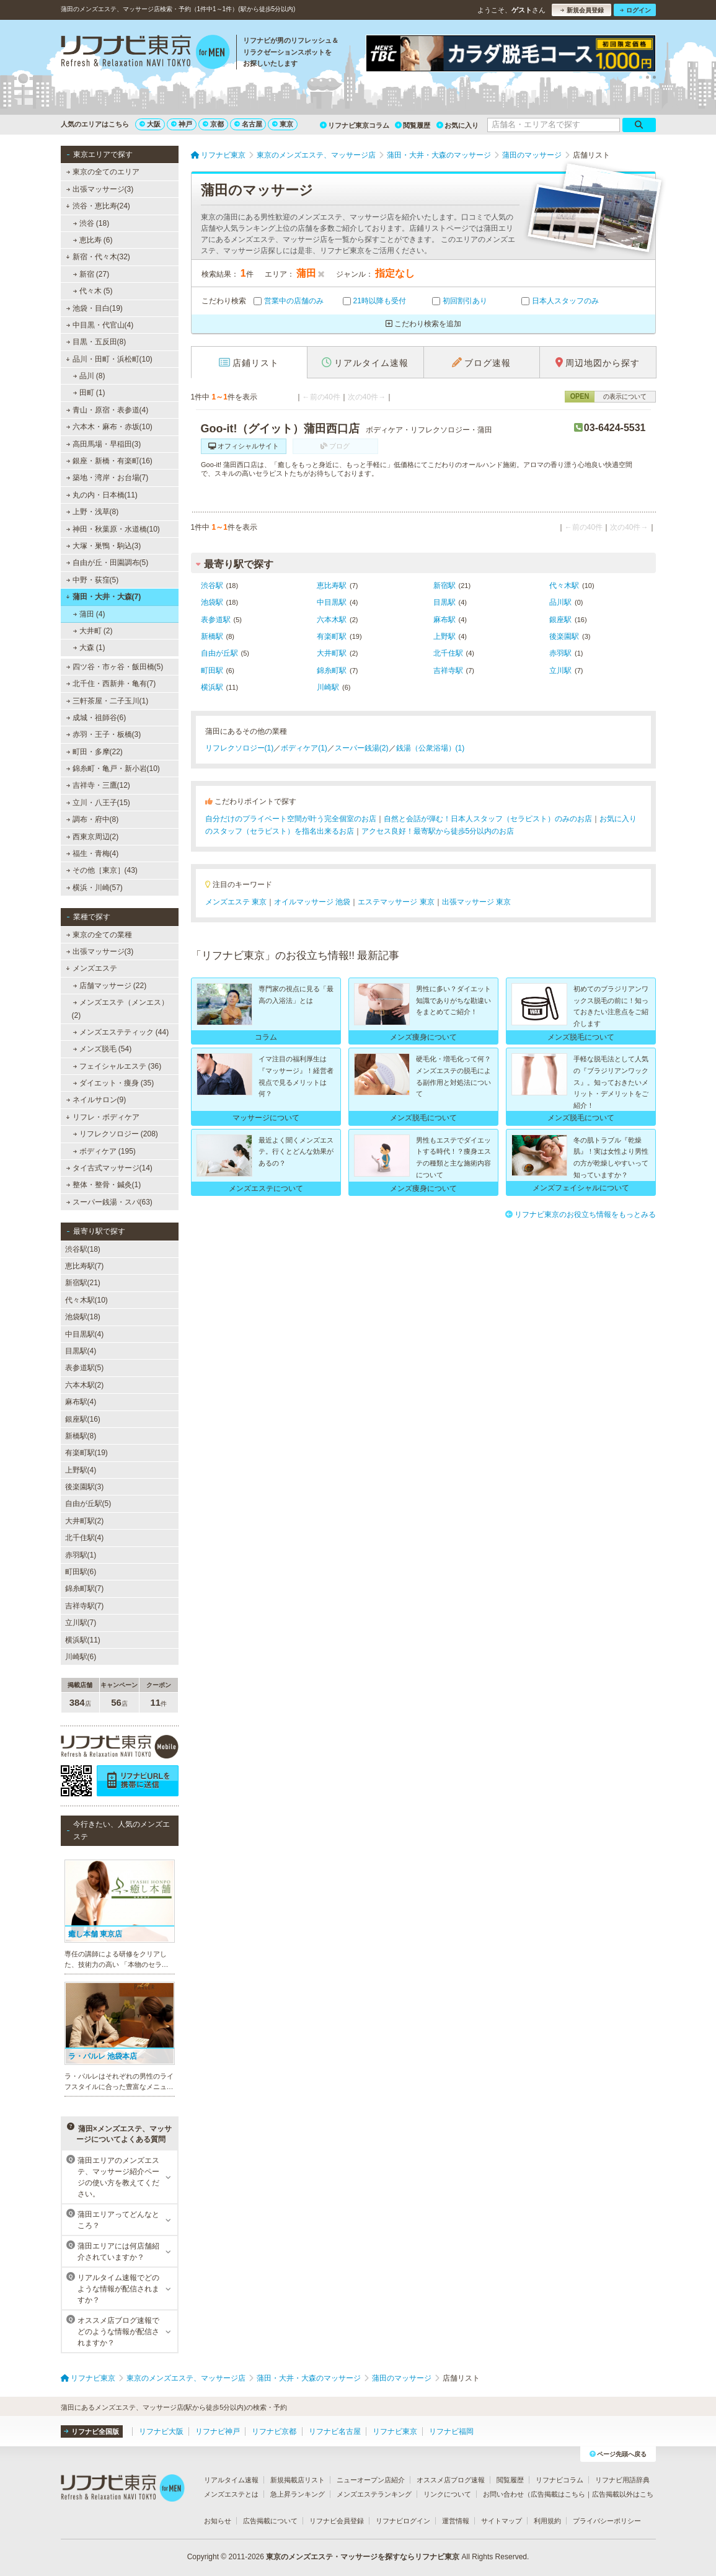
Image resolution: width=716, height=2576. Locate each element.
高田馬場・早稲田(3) (103, 444)
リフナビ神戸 (217, 2431)
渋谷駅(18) (82, 1249)
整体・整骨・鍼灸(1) (103, 1184)
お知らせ (217, 2521)
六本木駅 (332, 619)
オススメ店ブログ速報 (451, 2480)
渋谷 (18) (91, 223)
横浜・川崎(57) (94, 887)
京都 (213, 124)
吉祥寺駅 (448, 670)
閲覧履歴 (412, 125)
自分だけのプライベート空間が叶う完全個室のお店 (290, 818)
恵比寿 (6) (92, 240)
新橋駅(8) (81, 1436)
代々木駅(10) (86, 1300)
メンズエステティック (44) (121, 1032)
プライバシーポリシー (607, 2521)
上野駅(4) (81, 1470)
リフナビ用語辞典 (622, 2480)
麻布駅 (444, 619)
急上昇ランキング (297, 2494)
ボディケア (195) (104, 1151)
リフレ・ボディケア (102, 1117)
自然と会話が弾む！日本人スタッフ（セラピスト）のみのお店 (488, 818)
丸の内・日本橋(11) (102, 495)
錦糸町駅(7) (84, 1588)
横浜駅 (212, 687)
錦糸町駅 (332, 670)
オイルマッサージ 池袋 (312, 902)
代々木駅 (564, 585)
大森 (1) (89, 647)
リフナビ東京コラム (354, 125)
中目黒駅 (332, 602)
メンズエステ (91, 968)
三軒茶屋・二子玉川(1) (107, 701)
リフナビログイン (403, 2521)
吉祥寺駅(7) (84, 1606)
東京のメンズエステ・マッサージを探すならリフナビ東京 (362, 2556)
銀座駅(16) (82, 1419)
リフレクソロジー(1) (239, 748)
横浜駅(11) (82, 1640)
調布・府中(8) (92, 819)
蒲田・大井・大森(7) (103, 596)
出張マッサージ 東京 (476, 902)
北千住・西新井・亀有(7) (111, 683)
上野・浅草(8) (92, 511)
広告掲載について (270, 2521)
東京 (282, 124)
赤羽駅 (560, 653)
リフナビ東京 (395, 2431)
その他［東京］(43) (102, 870)
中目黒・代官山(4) (99, 325)
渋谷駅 (212, 585)
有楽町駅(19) (86, 1452)
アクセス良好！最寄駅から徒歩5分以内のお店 (438, 831)
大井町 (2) (92, 630)
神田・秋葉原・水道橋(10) (113, 529)
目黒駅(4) (81, 1351)
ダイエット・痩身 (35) (113, 1083)
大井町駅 (332, 653)
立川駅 (560, 670)
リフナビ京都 (274, 2431)
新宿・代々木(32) (98, 256)
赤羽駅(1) (81, 1555)
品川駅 (560, 602)
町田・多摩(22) (94, 751)
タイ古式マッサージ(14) (109, 1168)
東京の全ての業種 (98, 934)
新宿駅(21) (82, 1282)
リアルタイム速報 (231, 2480)
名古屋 (248, 124)
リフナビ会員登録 (336, 2521)
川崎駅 (328, 687)
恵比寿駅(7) (84, 1266)
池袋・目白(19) (94, 308)
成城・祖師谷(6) (96, 717)
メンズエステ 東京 (236, 902)
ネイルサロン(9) (96, 1099)
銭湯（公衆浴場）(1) (430, 748)
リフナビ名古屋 (335, 2431)
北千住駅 (448, 653)
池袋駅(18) (82, 1317)
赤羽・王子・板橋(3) (103, 734)
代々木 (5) (92, 291)
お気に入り (457, 125)
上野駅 (444, 636)
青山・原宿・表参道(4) (107, 410)
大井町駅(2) (84, 1521)
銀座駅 (560, 619)
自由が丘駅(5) (88, 1503)
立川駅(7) (81, 1622)
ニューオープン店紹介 (371, 2480)
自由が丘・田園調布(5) (107, 562)
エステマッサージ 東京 (396, 902)
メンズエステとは (231, 2494)
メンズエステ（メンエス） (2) (120, 1008)
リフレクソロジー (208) (115, 1134)
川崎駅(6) (81, 1656)
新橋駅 (212, 636)
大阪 (150, 124)
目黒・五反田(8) (96, 341)
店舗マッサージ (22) (109, 985)
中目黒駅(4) (84, 1334)
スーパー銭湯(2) (362, 748)
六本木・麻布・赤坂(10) (109, 426)
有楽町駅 (332, 636)
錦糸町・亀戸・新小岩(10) (113, 768)
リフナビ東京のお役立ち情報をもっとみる (580, 1214)
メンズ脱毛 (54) (102, 1049)
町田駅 (212, 670)
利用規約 (547, 2521)
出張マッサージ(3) (99, 189)
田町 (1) (89, 392)
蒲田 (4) (89, 614)
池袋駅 (212, 602)
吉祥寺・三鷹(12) (98, 785)
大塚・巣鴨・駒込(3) (103, 545)
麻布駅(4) (81, 1401)
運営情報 (455, 2521)
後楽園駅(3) (84, 1486)
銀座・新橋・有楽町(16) (109, 461)
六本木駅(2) (84, 1385)
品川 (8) (89, 376)
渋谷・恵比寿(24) (98, 206)
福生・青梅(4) (92, 853)
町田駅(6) (81, 1571)
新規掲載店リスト (297, 2480)
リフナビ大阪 (161, 2431)
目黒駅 (444, 602)
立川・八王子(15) (98, 802)
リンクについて (447, 2494)
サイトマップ (501, 2521)
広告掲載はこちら (558, 2494)
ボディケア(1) (304, 748)
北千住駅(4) (84, 1537)
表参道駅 (216, 619)
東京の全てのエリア (102, 171)
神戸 (181, 124)
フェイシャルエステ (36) (117, 1066)
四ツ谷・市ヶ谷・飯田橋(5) (114, 666)
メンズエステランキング (374, 2494)
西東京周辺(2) (92, 836)
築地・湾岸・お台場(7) (107, 477)
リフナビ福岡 (451, 2431)
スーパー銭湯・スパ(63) (109, 1202)
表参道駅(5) (84, 1367)
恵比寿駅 (332, 585)
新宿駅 (444, 585)
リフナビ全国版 (91, 2431)
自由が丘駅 (219, 653)
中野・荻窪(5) (92, 580)
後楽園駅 (564, 636)
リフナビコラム (559, 2480)
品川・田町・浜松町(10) (109, 359)
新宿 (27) (91, 274)
